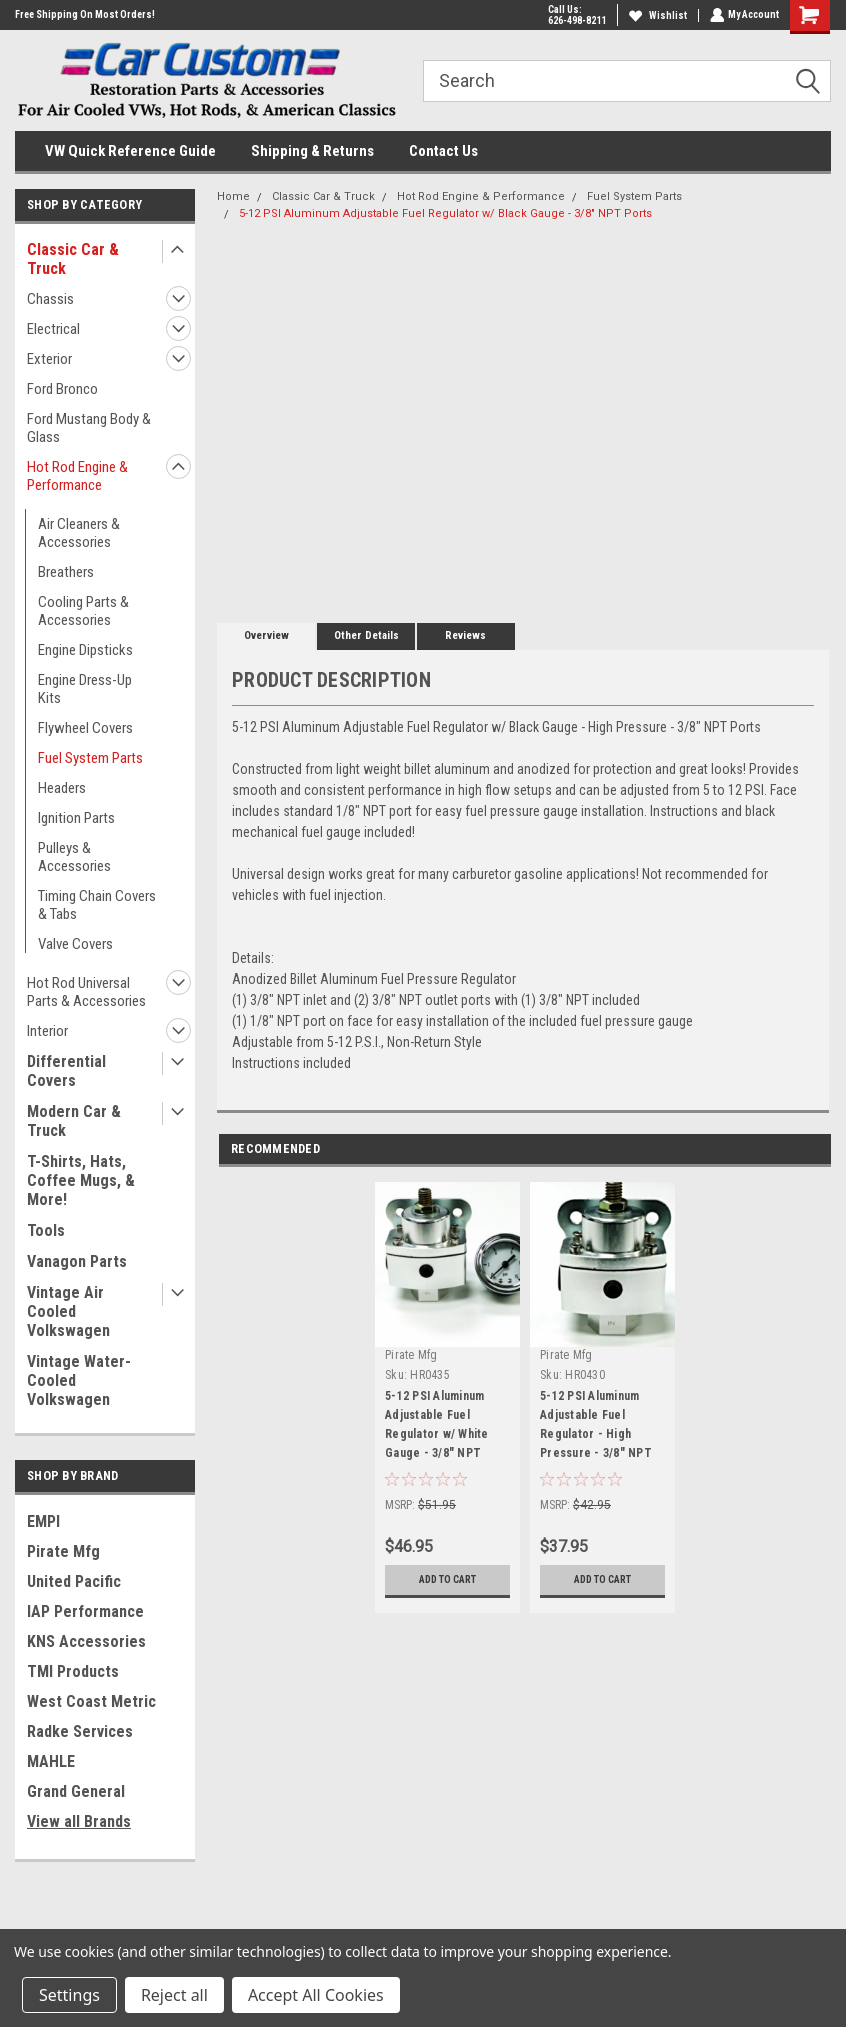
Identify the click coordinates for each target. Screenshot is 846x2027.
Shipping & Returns (312, 151)
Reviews (465, 635)
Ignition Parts (76, 818)
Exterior (49, 359)
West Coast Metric (91, 1701)
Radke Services (80, 1731)
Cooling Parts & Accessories (83, 611)
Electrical (53, 329)
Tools (46, 1230)
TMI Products (73, 1671)
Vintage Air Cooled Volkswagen (68, 1311)
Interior (47, 1031)
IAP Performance (85, 1611)
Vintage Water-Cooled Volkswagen (79, 1380)
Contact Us (443, 151)
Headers (62, 788)
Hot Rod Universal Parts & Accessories (86, 992)
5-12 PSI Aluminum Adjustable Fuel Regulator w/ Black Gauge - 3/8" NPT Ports (445, 213)
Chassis (50, 299)
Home (233, 196)
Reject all (174, 1995)
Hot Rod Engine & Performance (77, 476)
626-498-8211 (575, 20)
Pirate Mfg (63, 1551)
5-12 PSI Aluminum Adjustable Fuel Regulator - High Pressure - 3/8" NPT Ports (596, 1428)
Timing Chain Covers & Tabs (97, 905)
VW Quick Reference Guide (130, 151)
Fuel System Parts (90, 758)
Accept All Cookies (316, 1995)
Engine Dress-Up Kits (85, 689)
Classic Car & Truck (73, 259)
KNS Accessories (86, 1641)
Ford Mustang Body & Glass (89, 428)
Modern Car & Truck (74, 1121)
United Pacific (74, 1581)
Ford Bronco (62, 389)
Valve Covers (75, 944)
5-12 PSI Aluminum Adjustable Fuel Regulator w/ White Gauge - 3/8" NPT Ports (437, 1428)
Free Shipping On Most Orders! (85, 14)
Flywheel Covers (85, 728)
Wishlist (656, 15)
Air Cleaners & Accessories (79, 533)
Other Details (366, 635)
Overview (266, 635)
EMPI (43, 1521)
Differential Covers (66, 1071)
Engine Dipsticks (85, 650)
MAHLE (51, 1761)
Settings (69, 1995)
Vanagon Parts (77, 1261)
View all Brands (79, 1821)
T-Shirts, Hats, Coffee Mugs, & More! (81, 1180)
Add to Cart (447, 1579)
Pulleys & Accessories (74, 857)
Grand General (76, 1791)
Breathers (66, 572)
